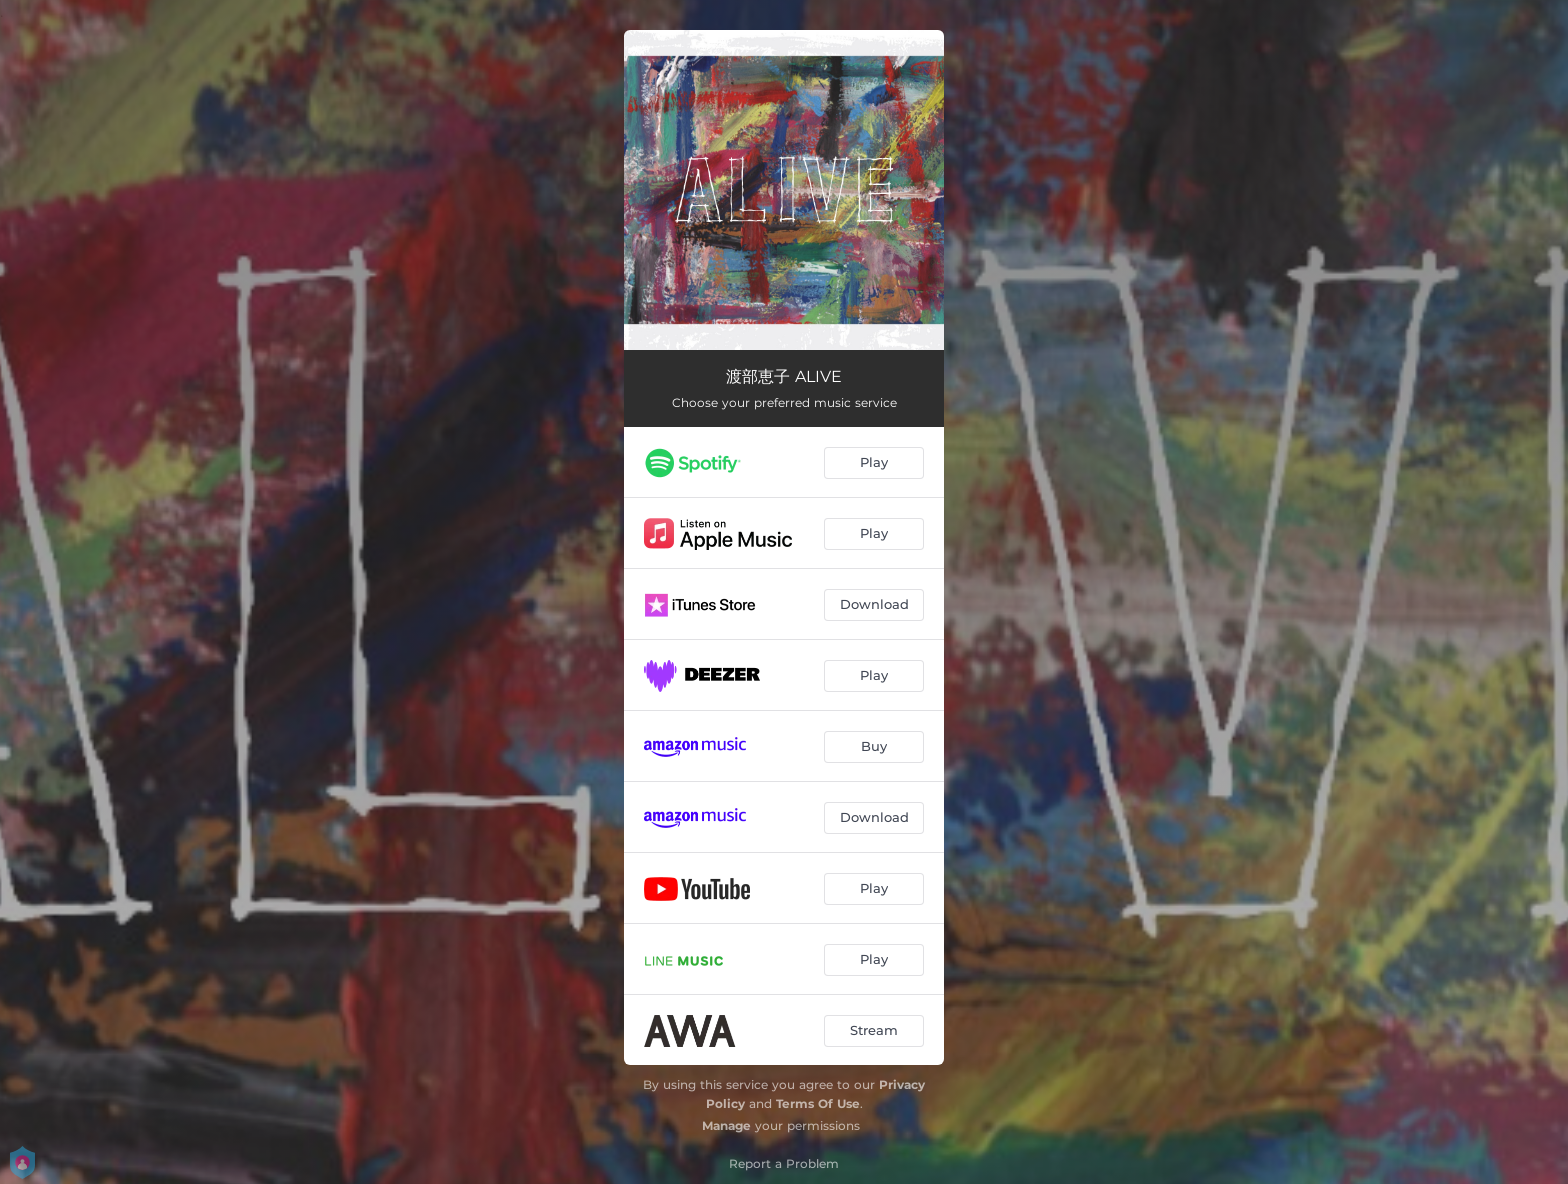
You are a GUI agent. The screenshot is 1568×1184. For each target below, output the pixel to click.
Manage (726, 1125)
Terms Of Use (818, 1103)
